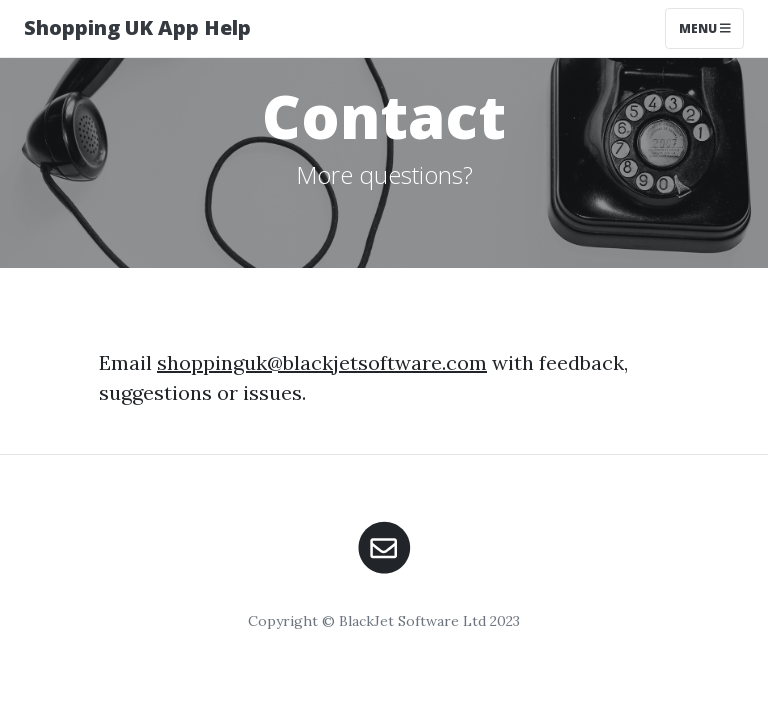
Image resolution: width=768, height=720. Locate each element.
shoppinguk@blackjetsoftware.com (322, 362)
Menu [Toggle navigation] (705, 28)
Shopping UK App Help (137, 27)
